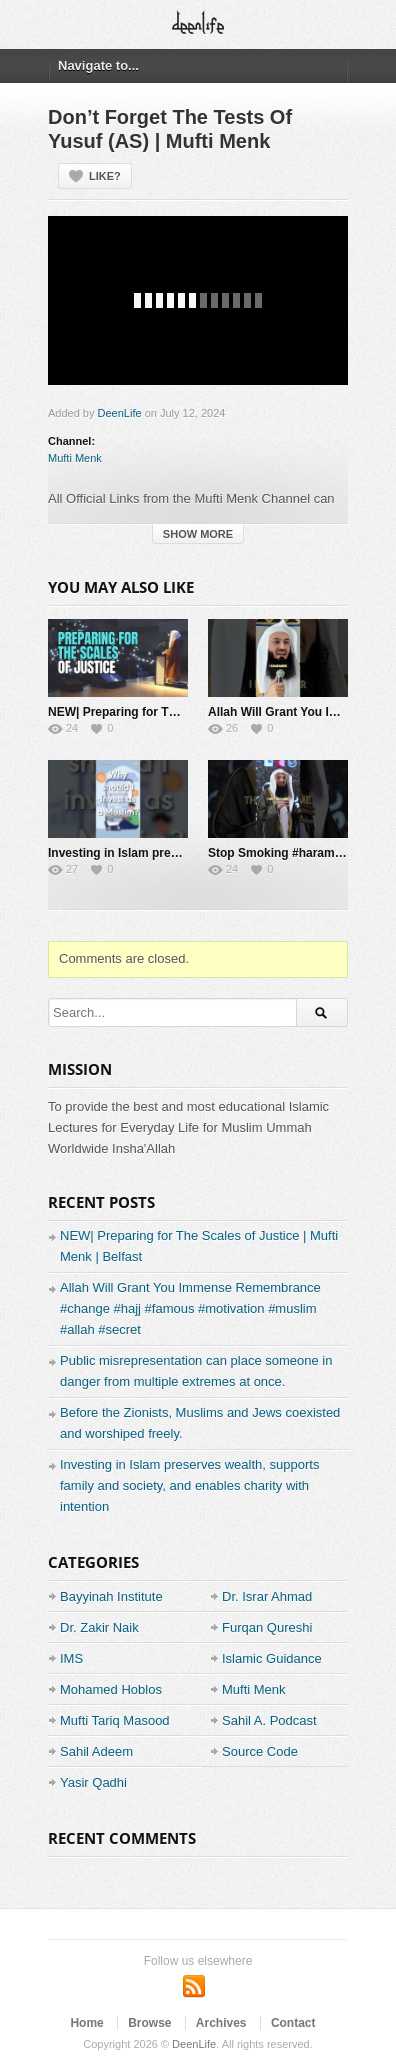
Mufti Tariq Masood (115, 1720)
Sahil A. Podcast (269, 1720)
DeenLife (120, 413)
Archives (221, 2023)
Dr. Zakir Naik (99, 1627)
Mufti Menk (75, 458)
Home (86, 2023)
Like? (105, 176)
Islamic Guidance (272, 1658)
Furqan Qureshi (267, 1627)
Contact (293, 2023)
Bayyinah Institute (111, 1596)
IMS (71, 1658)
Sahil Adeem (96, 1751)
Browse (149, 2023)
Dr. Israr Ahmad (267, 1596)
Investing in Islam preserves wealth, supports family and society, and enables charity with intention (189, 1485)
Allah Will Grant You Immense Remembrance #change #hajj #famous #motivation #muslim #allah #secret (190, 1308)
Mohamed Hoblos (111, 1689)
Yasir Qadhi (93, 1782)
